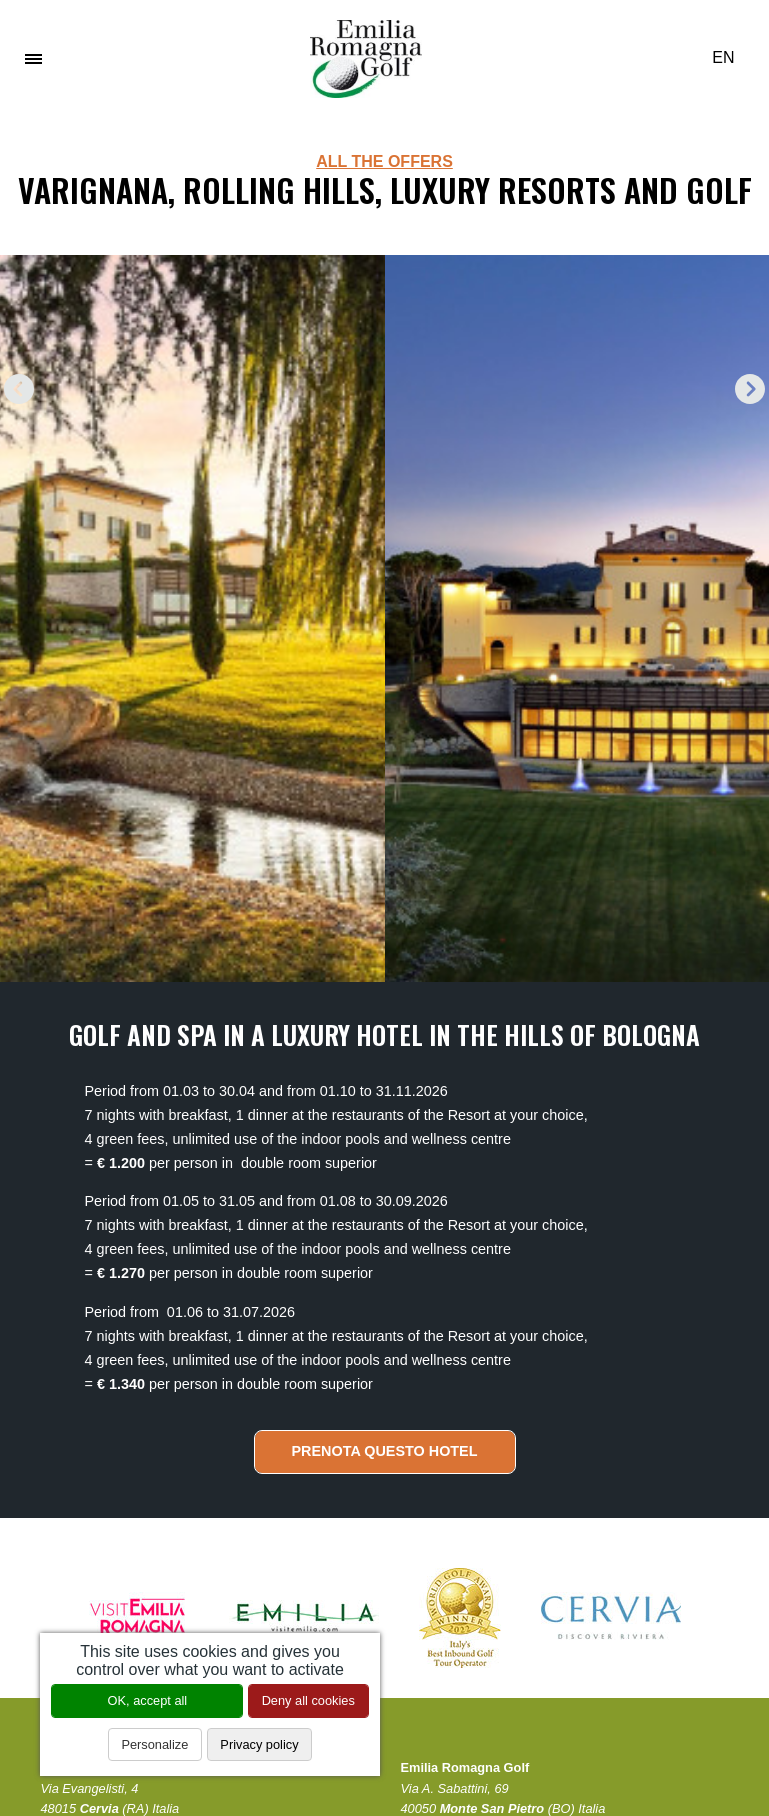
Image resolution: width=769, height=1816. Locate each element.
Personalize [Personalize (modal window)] (154, 1744)
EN (730, 57)
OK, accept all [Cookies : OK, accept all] (148, 1700)
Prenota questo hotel (384, 1451)
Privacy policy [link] (259, 1744)
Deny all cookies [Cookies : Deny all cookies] (308, 1700)
